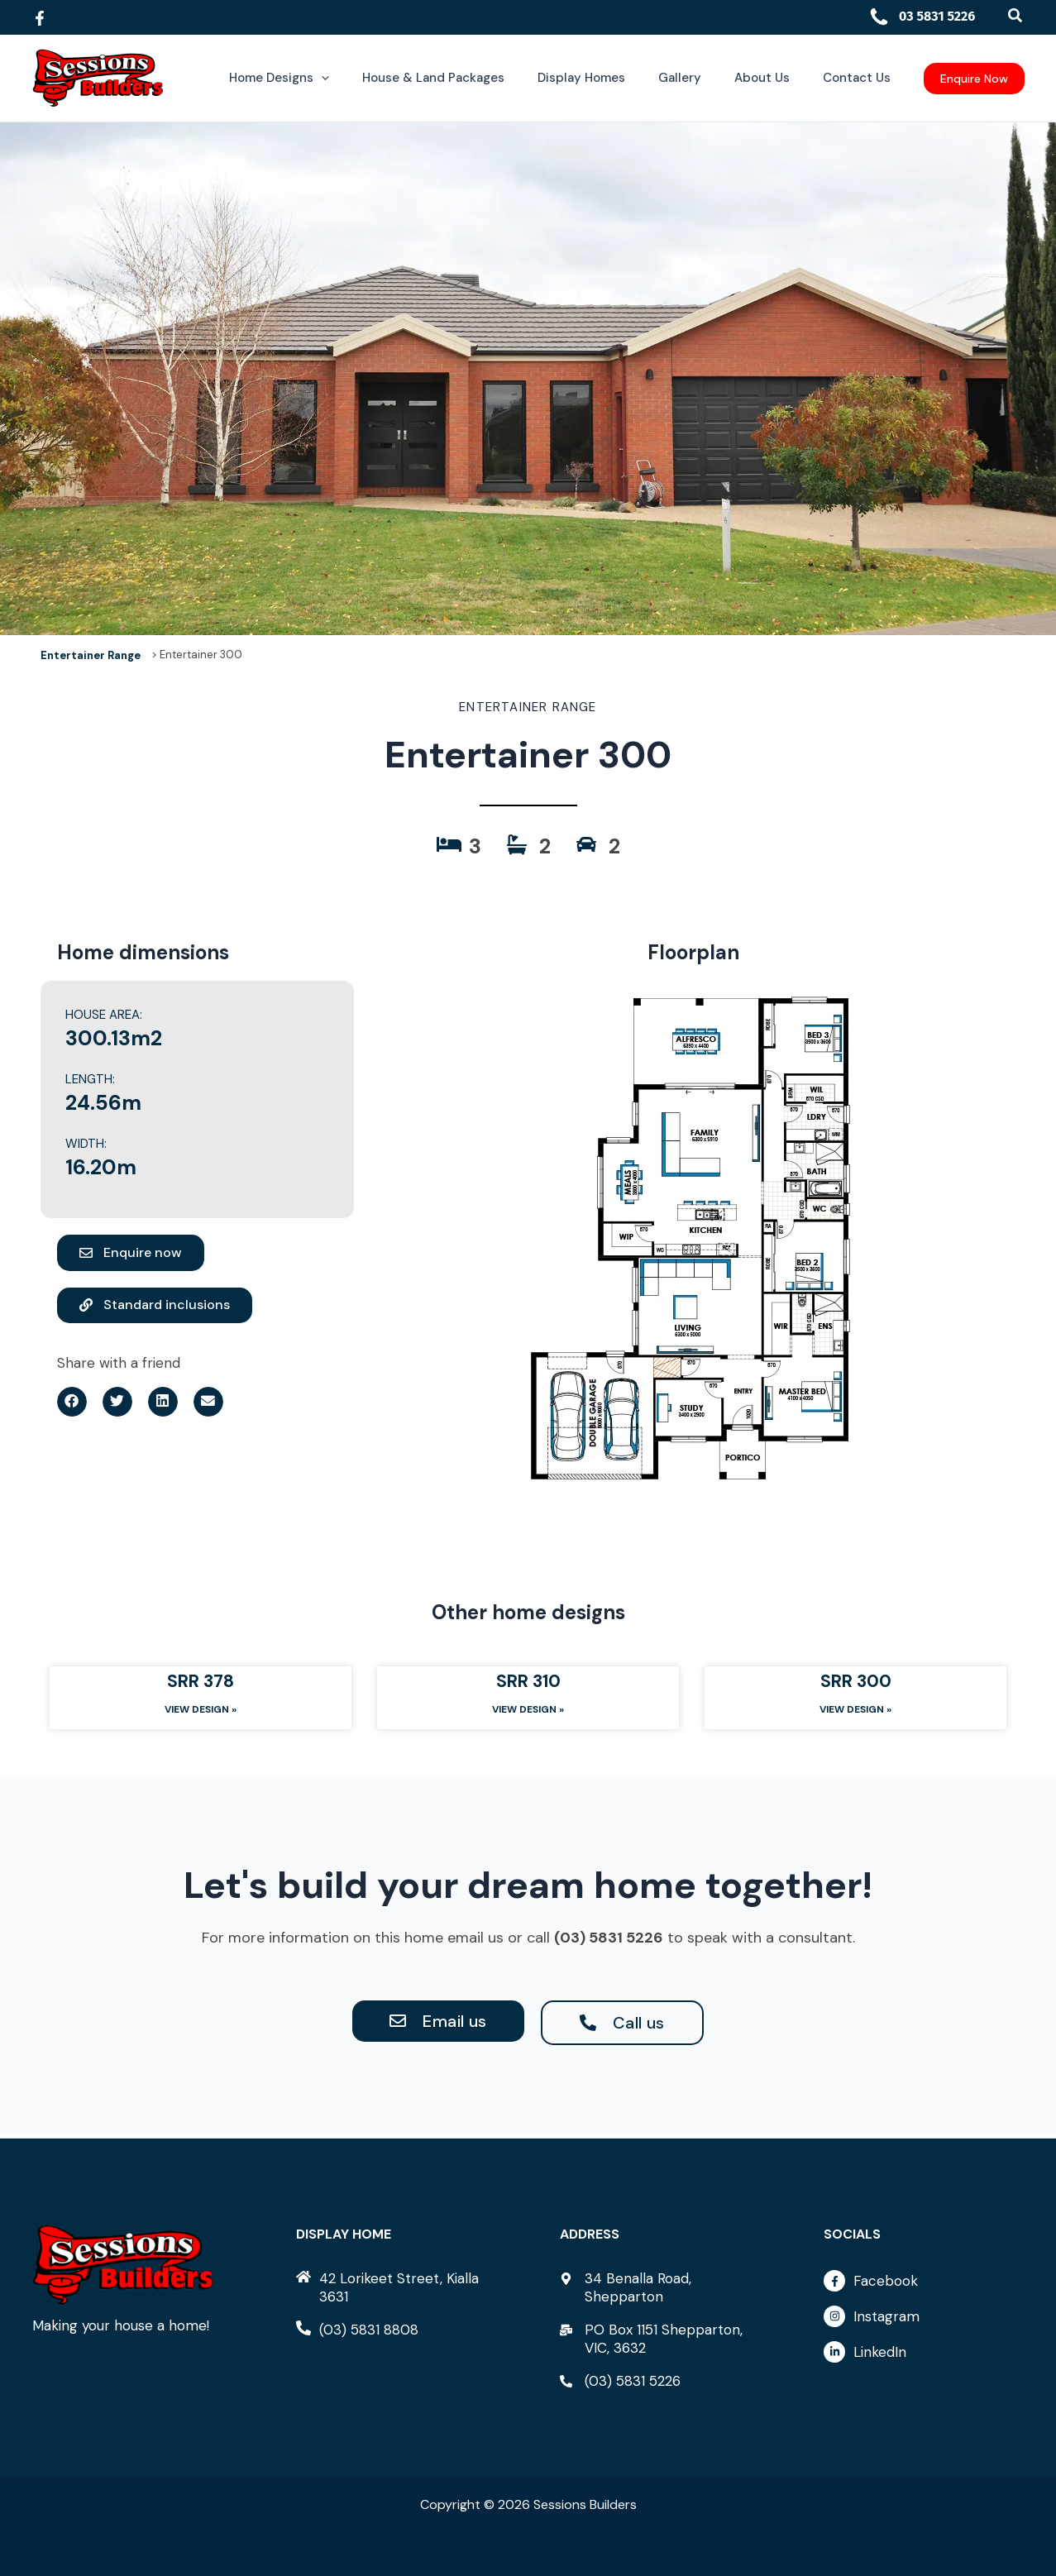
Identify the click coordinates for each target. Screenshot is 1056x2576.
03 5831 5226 (922, 16)
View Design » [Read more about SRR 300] (855, 1711)
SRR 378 (200, 1681)
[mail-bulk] (660, 2338)
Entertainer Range (91, 655)
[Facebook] (39, 18)
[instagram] (924, 2320)
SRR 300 (855, 1681)
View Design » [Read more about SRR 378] (201, 1711)
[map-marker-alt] (660, 2287)
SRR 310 (528, 1681)
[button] (1016, 16)
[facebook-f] (924, 2285)
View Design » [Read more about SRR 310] (528, 1711)
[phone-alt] (357, 2329)
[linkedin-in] (924, 2351)
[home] (396, 2287)
